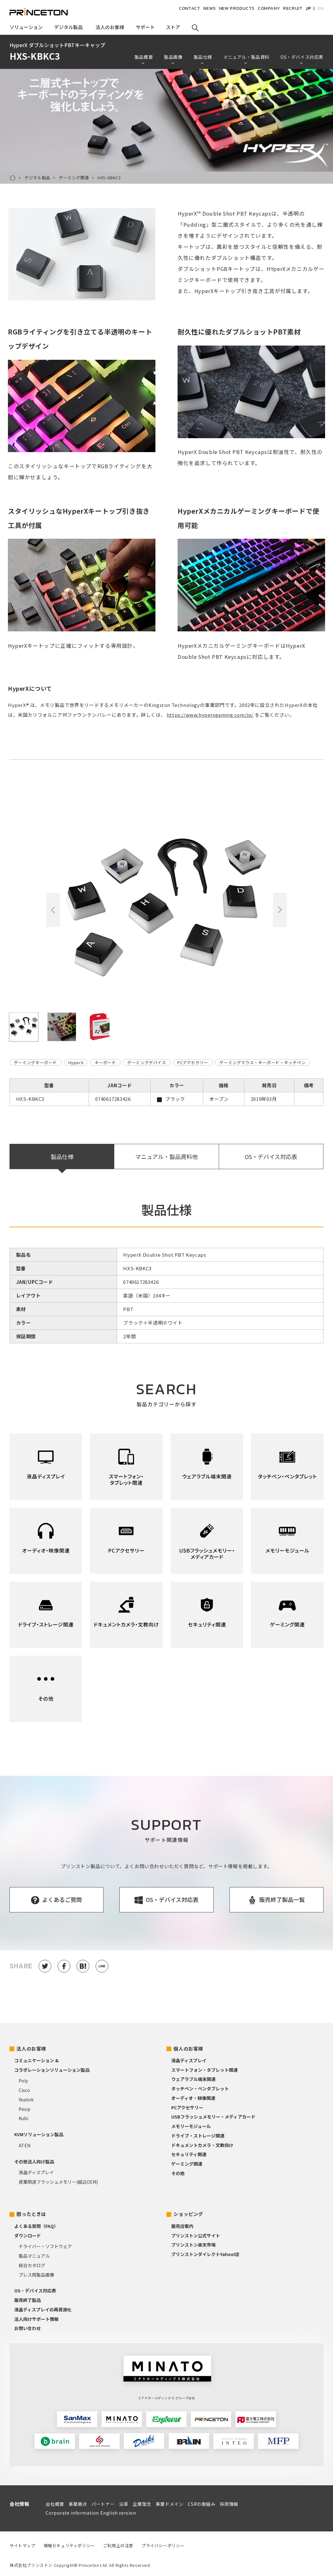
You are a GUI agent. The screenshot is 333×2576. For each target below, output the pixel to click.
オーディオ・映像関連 (193, 2098)
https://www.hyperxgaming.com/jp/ (210, 714)
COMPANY (269, 8)
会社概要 (55, 2504)
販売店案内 (182, 2226)
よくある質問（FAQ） (36, 2226)
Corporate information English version (91, 2513)
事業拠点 (78, 2504)
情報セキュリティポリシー (69, 2545)
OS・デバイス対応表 (302, 57)
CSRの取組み (201, 2504)
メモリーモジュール (191, 2126)
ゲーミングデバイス (146, 1062)
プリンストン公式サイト (195, 2235)
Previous (53, 910)
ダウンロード (27, 2235)
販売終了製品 (27, 2300)
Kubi (23, 2118)
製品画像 (173, 57)
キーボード (105, 1062)
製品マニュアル (34, 2256)
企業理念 (142, 2504)
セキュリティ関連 (188, 2154)
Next (280, 910)
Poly (23, 2080)
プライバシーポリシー (163, 2545)
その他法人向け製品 (34, 2161)
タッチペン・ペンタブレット (200, 2088)
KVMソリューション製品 (38, 2134)
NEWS (209, 8)
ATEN (24, 2145)
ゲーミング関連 (74, 178)
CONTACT (189, 8)
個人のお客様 (188, 2048)
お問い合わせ (27, 2328)
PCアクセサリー (192, 1062)
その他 (178, 2173)
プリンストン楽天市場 (193, 2245)
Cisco (24, 2090)
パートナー (103, 2504)
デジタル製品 (37, 178)
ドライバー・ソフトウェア (45, 2246)
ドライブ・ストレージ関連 (197, 2135)
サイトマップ (22, 2545)
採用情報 (229, 2504)
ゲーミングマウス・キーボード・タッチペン (262, 1062)
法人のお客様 (31, 2048)
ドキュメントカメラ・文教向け (202, 2145)
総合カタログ (32, 2265)
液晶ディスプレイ (36, 2172)
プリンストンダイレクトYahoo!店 (205, 2254)
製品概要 (144, 57)
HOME (12, 178)
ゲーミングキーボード (35, 1062)
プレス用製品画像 (36, 2275)
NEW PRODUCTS (236, 8)
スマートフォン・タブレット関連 (204, 2070)
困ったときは (31, 2214)
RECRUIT (292, 8)
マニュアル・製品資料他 (166, 1156)
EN (321, 8)
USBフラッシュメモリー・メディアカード (213, 2116)
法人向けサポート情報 (36, 2319)
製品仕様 (203, 57)
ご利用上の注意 (118, 2545)
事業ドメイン (170, 2504)
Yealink (26, 2099)
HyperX (76, 1062)
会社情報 (19, 2503)
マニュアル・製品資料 (246, 57)
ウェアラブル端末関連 (193, 2079)
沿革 (123, 2504)
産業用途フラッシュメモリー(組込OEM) (58, 2182)
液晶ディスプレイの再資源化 (43, 2309)
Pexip (24, 2109)
